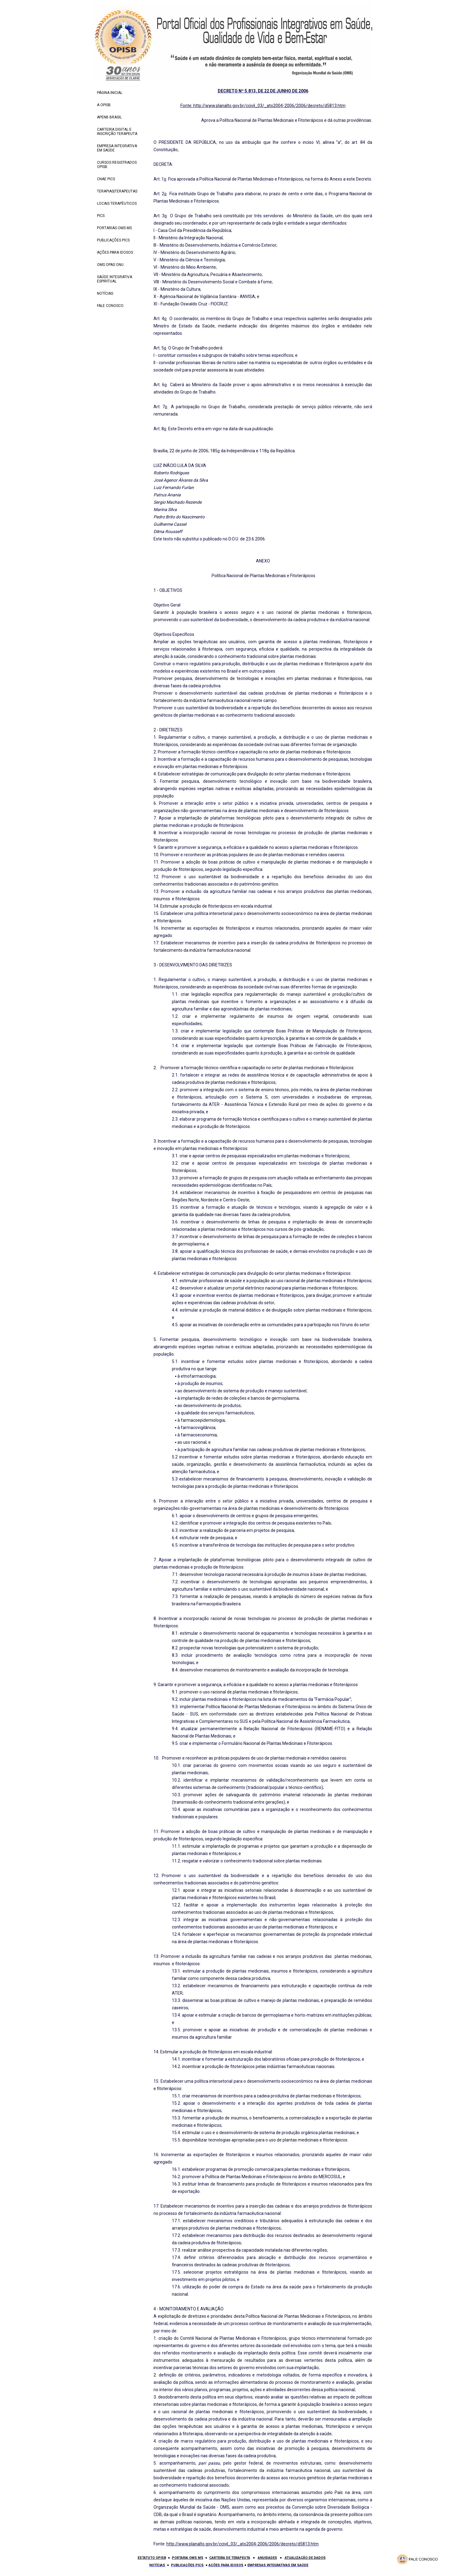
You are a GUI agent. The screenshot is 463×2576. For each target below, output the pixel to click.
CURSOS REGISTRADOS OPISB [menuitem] (117, 164)
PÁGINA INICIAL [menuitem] (109, 93)
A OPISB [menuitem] (104, 105)
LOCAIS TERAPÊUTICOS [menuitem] (117, 203)
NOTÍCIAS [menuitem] (105, 293)
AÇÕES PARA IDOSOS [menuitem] (115, 252)
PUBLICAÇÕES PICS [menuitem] (113, 240)
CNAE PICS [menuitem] (106, 179)
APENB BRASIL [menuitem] (109, 117)
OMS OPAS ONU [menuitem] (110, 265)
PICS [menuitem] (101, 216)
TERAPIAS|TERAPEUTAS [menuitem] (117, 191)
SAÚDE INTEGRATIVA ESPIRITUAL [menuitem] (114, 279)
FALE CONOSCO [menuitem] (110, 306)
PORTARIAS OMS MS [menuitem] (114, 228)
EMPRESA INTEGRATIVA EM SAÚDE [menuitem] (117, 148)
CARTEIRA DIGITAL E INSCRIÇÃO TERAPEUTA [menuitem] (117, 131)
